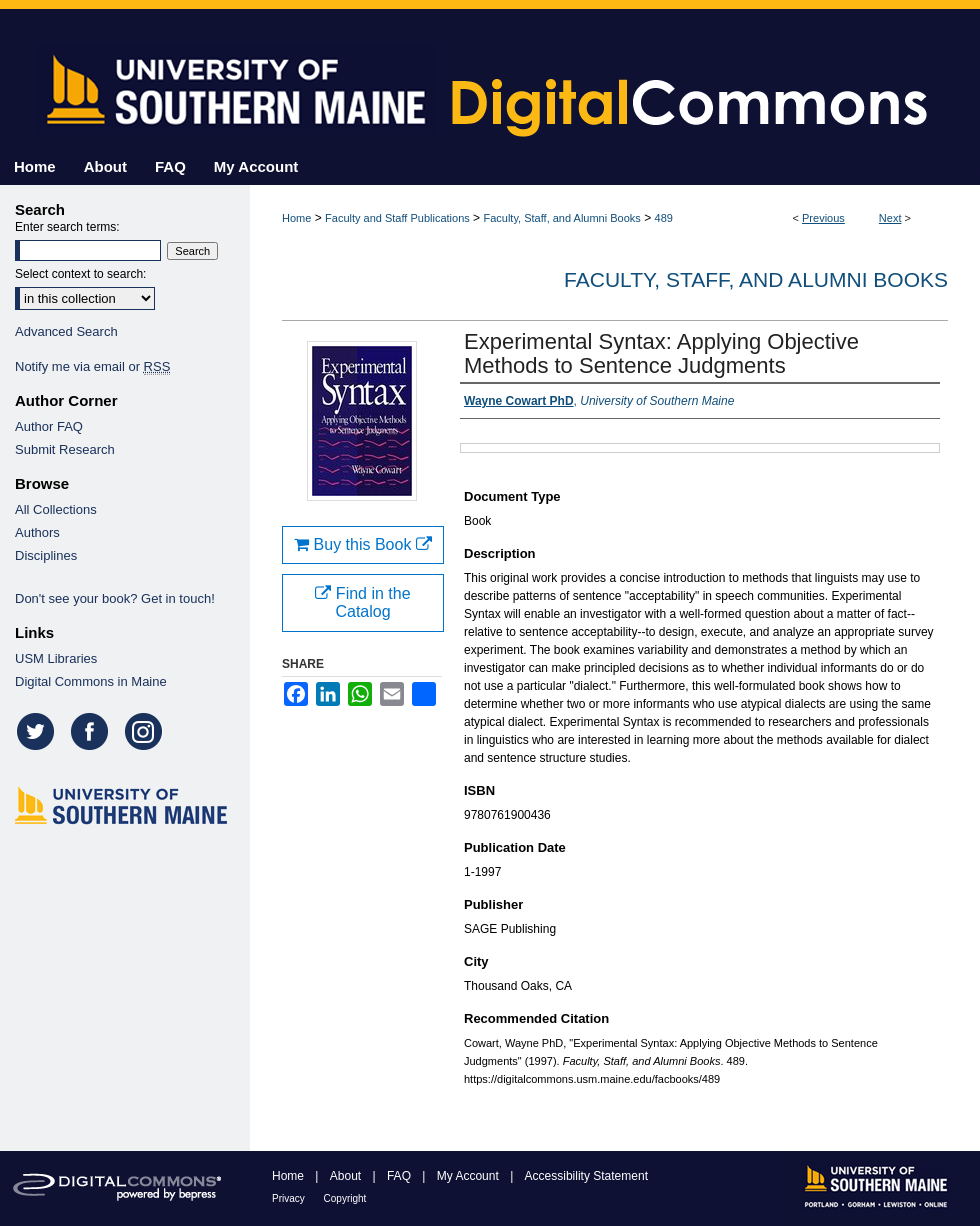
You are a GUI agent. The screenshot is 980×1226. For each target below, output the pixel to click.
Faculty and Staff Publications (397, 218)
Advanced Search (66, 331)
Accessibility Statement (586, 1176)
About (347, 1176)
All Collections (56, 509)
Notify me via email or (92, 366)
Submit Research (65, 449)
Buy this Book (363, 544)
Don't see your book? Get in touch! (115, 598)
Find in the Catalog (362, 602)
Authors (37, 532)
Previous (823, 218)
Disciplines (46, 555)
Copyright (345, 1198)
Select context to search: (80, 274)
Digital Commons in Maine (91, 681)
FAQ (400, 1176)
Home (296, 218)
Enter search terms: (67, 227)
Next (890, 218)
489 (664, 218)
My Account (469, 1176)
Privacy (290, 1198)
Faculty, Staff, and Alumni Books (561, 218)
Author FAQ (49, 426)
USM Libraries (56, 658)
